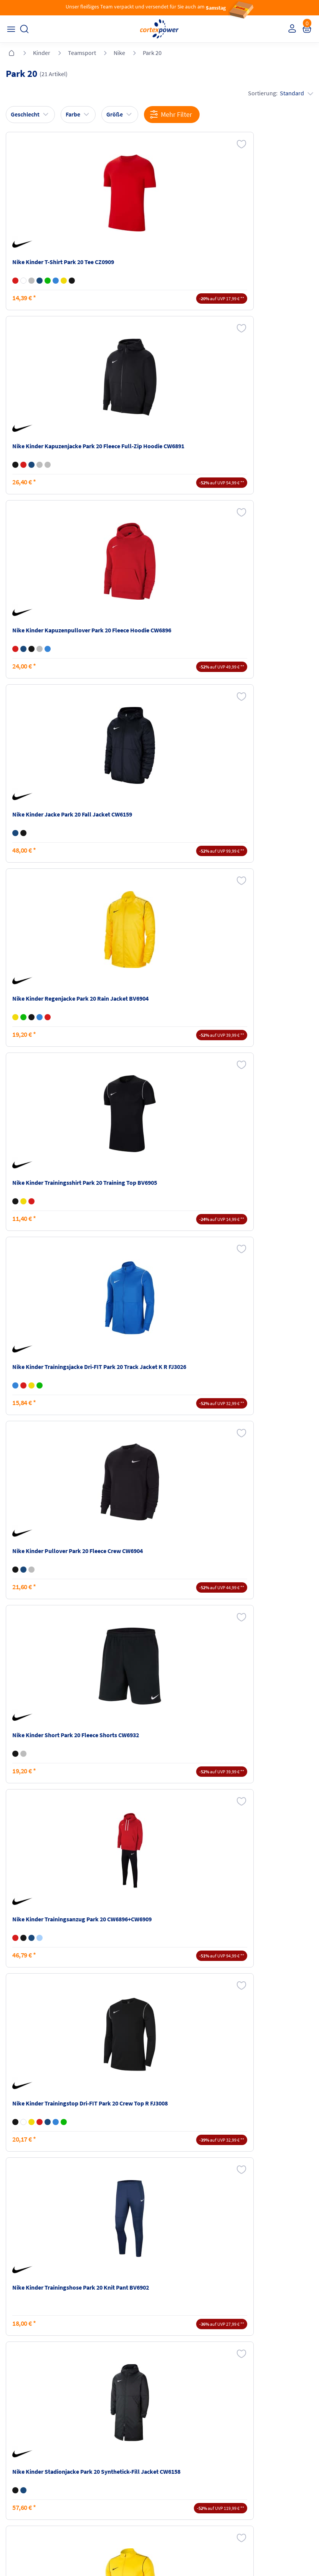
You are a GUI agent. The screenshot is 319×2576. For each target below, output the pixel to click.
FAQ (12, 2428)
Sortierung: (278, 93)
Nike (119, 53)
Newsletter (20, 2458)
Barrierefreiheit (181, 2472)
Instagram (19, 2502)
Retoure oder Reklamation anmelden (271, 2432)
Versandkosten (103, 2428)
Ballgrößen (98, 2472)
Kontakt (17, 2443)
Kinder (41, 53)
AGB (168, 2443)
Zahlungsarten (102, 2443)
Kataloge (96, 2458)
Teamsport (82, 53)
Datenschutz (178, 2458)
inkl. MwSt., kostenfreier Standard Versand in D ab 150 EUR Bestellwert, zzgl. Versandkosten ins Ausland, (102, 2337)
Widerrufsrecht (258, 2450)
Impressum (177, 2428)
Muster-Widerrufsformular (271, 2464)
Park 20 (152, 53)
